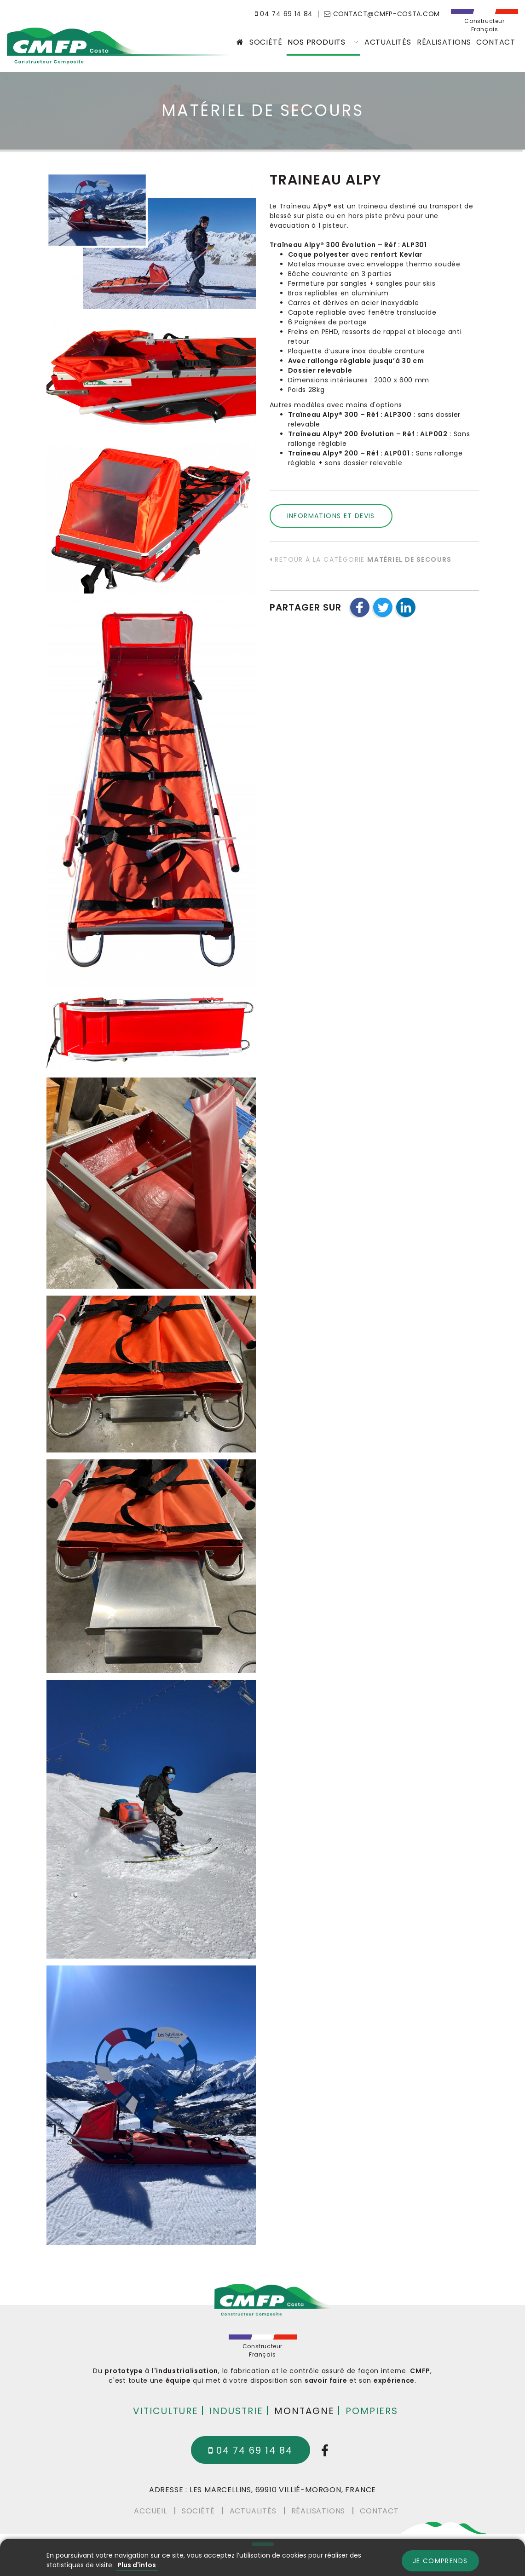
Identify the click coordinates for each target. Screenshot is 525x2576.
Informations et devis (331, 515)
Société (266, 42)
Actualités (387, 42)
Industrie (236, 2410)
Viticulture (165, 2410)
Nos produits (323, 42)
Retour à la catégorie (361, 559)
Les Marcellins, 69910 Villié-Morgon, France (283, 2489)
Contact (495, 42)
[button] (359, 607)
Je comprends (440, 2560)
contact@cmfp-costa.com (382, 13)
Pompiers (372, 2410)
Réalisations (444, 42)
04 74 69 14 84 (284, 13)
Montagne (304, 2410)
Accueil (150, 2510)
